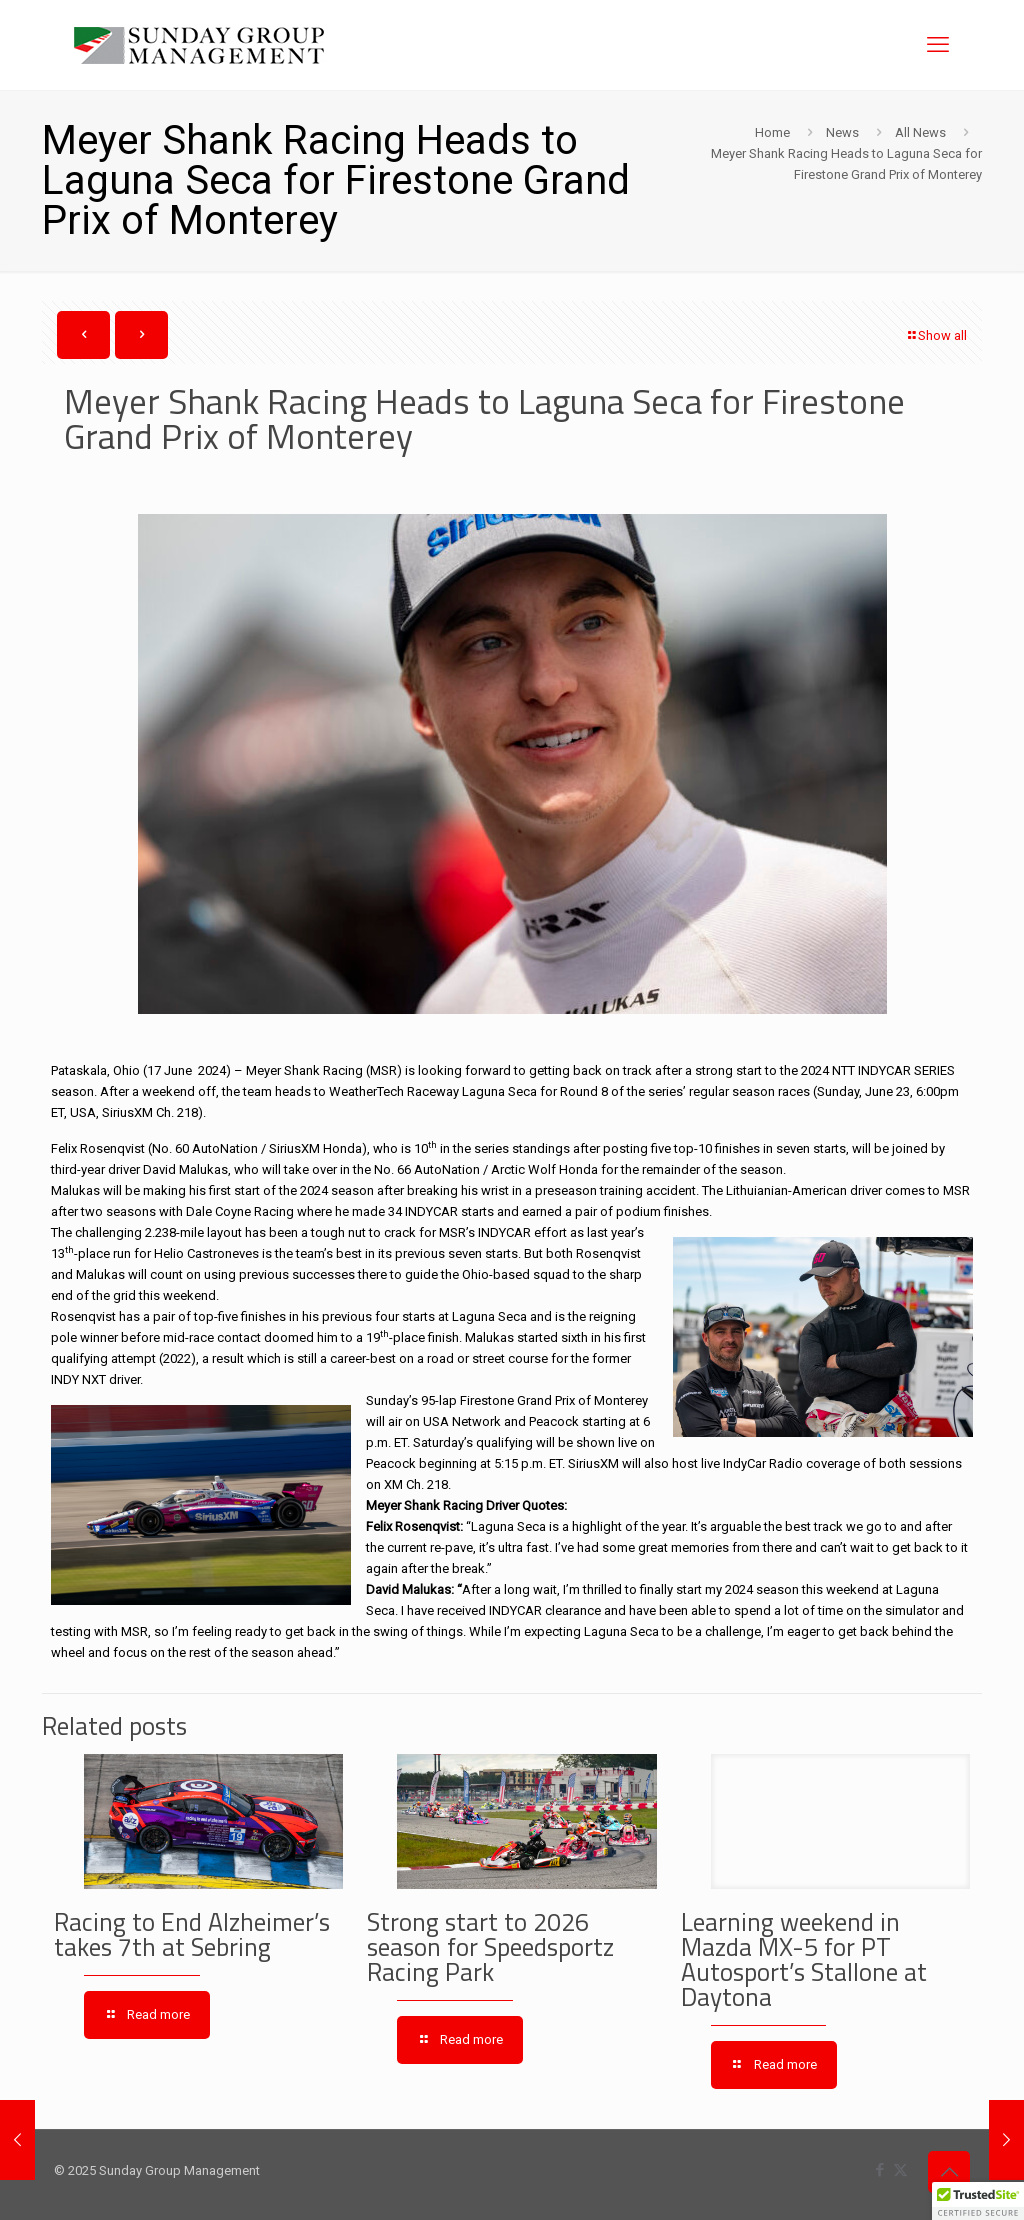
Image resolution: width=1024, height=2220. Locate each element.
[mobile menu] (938, 45)
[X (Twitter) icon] (900, 2170)
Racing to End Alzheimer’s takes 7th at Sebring (192, 1934)
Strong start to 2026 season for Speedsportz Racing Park (490, 1947)
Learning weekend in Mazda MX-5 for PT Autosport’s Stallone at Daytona (804, 1959)
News (842, 132)
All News (920, 132)
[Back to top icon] (949, 2172)
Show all (936, 335)
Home (772, 132)
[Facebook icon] (879, 2170)
